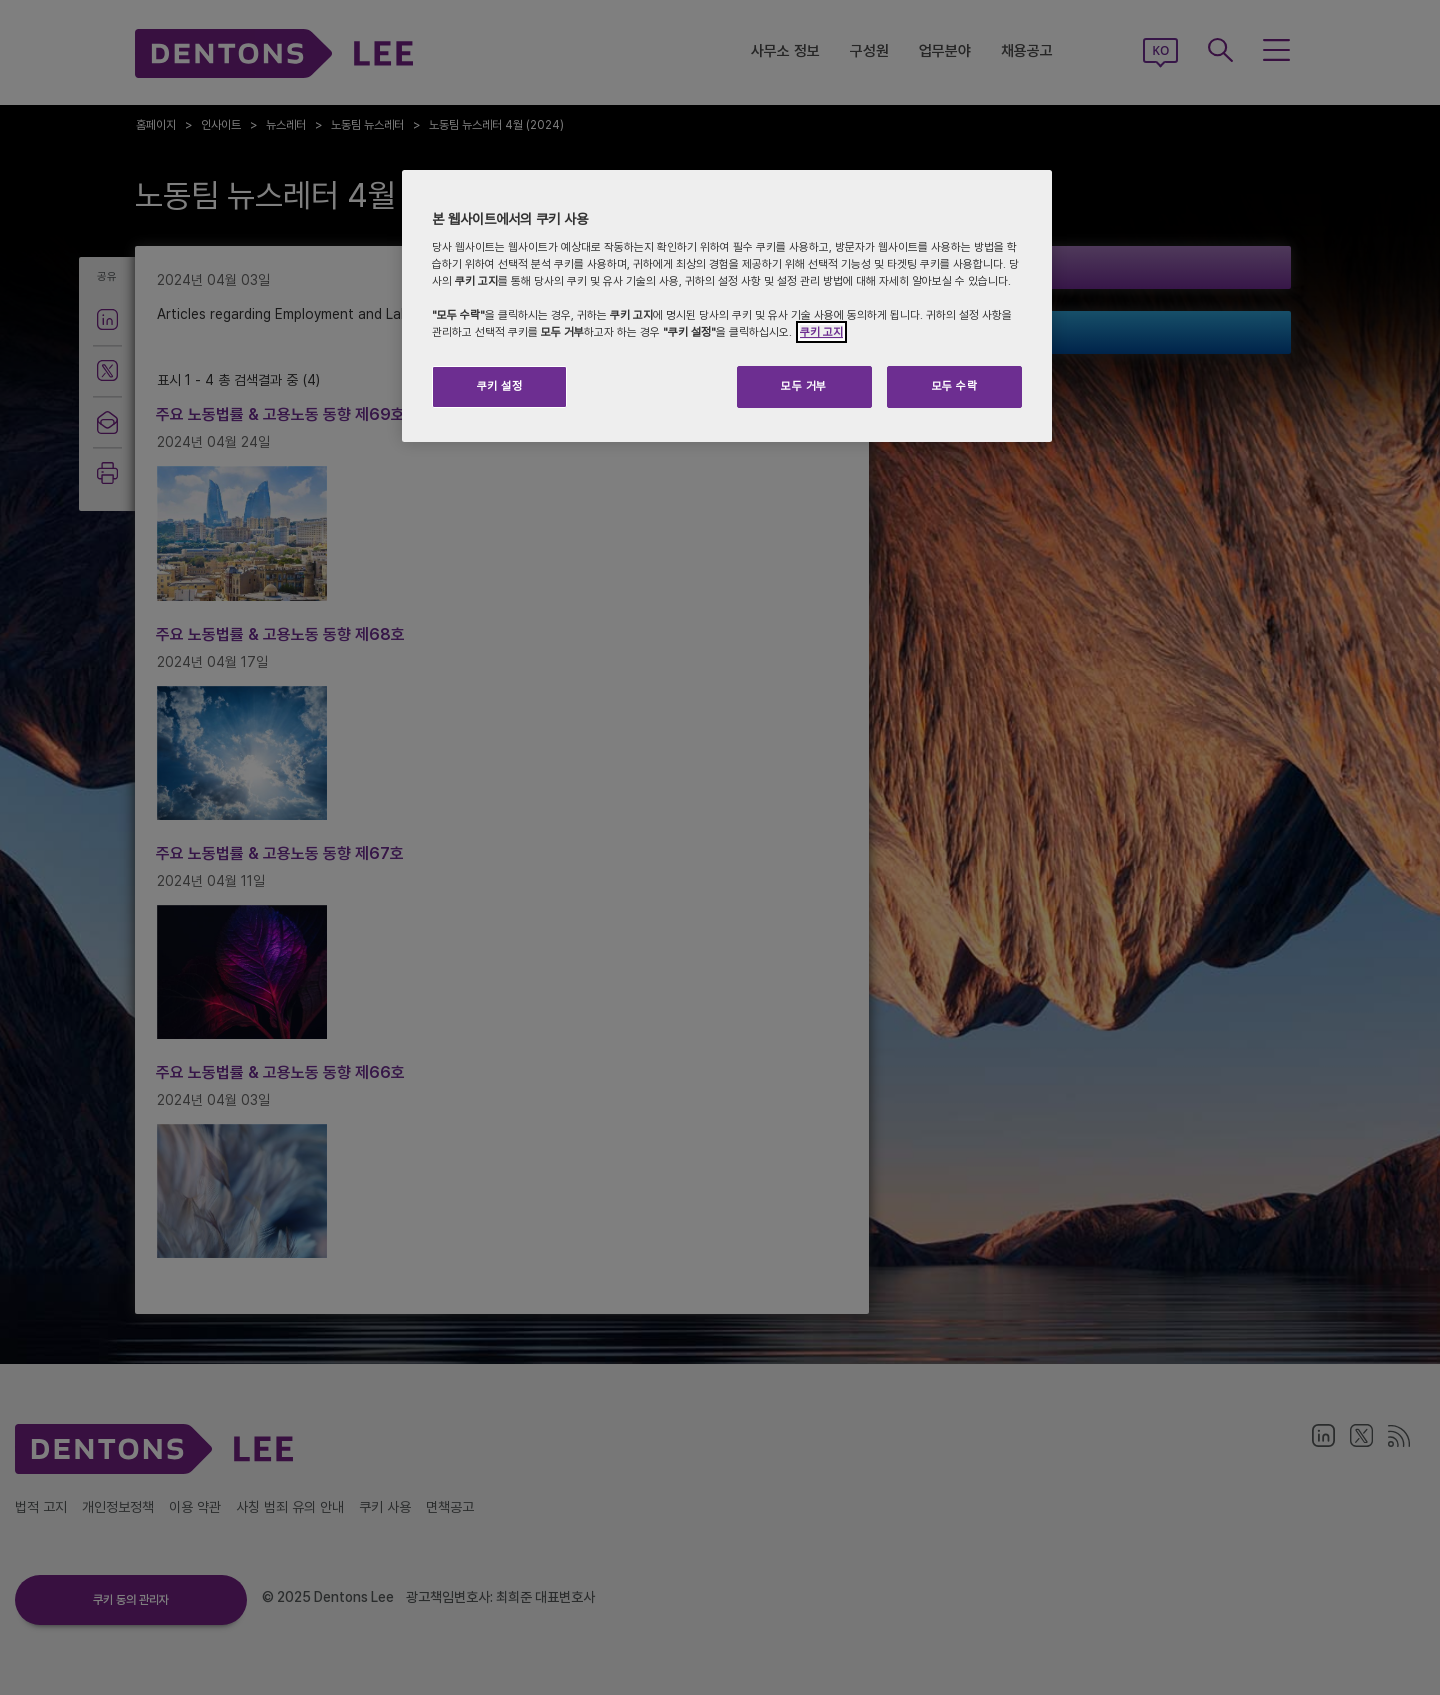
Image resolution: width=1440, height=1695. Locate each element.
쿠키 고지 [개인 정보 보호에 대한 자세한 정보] (821, 332)
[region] (727, 306)
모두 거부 (804, 386)
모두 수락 (955, 386)
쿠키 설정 (500, 386)
